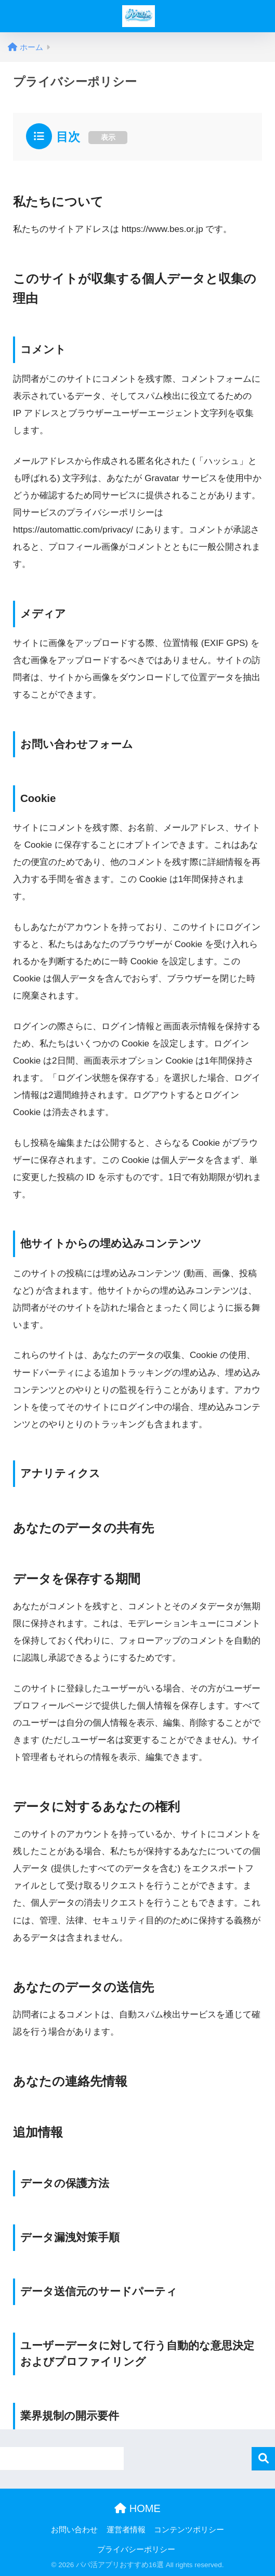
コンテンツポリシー (189, 2530)
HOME (137, 2508)
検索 (263, 2458)
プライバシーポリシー (136, 2549)
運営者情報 (126, 2530)
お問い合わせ (74, 2530)
